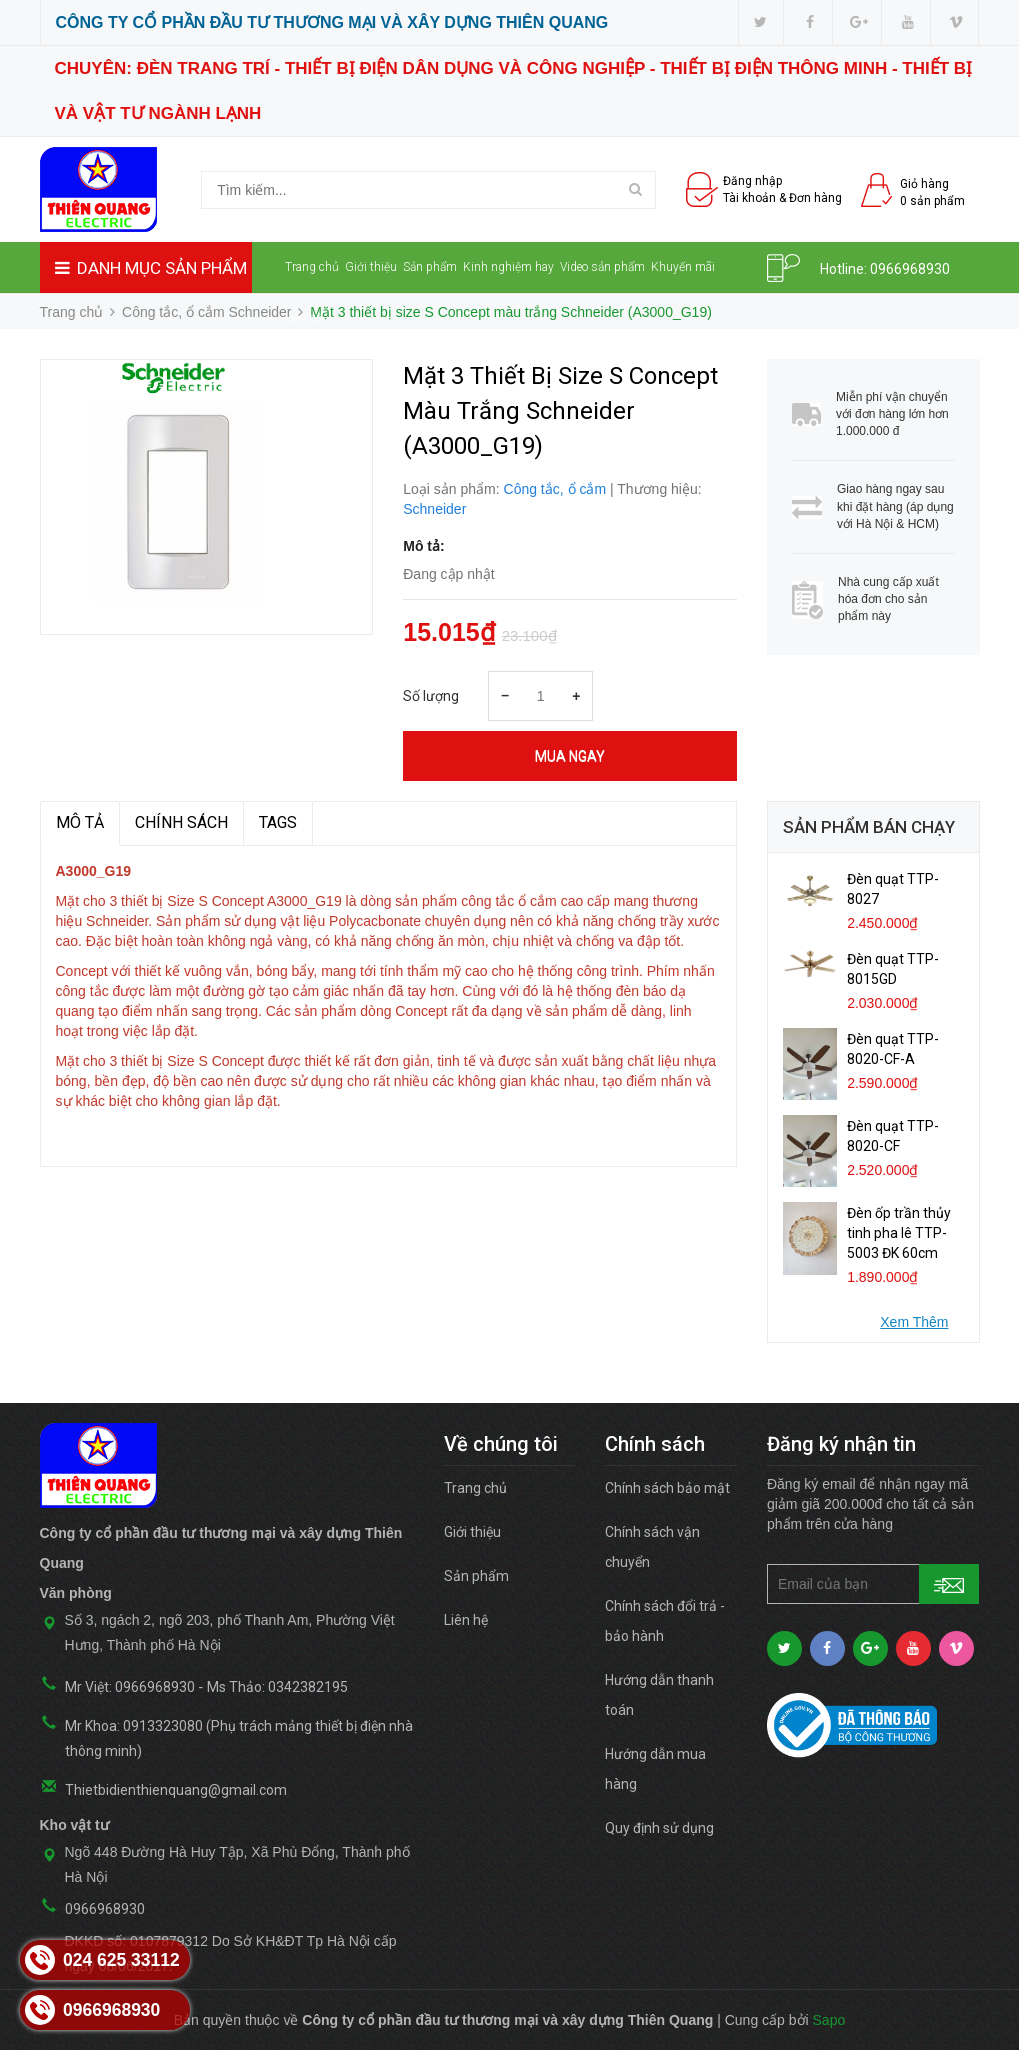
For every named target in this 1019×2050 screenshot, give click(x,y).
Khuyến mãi (683, 267)
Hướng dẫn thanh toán (659, 1695)
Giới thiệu (371, 267)
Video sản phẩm (602, 267)
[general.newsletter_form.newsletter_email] (873, 1584)
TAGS (278, 822)
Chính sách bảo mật (667, 1488)
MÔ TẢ (80, 822)
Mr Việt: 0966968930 (130, 1687)
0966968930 (910, 269)
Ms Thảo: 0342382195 (277, 1687)
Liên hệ (303, 318)
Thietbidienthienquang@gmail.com (176, 1790)
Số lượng (431, 696)
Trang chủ (312, 267)
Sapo (829, 2020)
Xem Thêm (914, 1322)
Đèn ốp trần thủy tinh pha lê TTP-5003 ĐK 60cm (899, 1233)
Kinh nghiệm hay (508, 267)
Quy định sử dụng (659, 1828)
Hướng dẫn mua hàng (655, 1769)
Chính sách (181, 822)
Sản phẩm (430, 267)
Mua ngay (570, 756)
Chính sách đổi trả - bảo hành (665, 1621)
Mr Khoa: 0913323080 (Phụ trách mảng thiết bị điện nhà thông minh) (239, 1738)
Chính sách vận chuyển (652, 1547)
